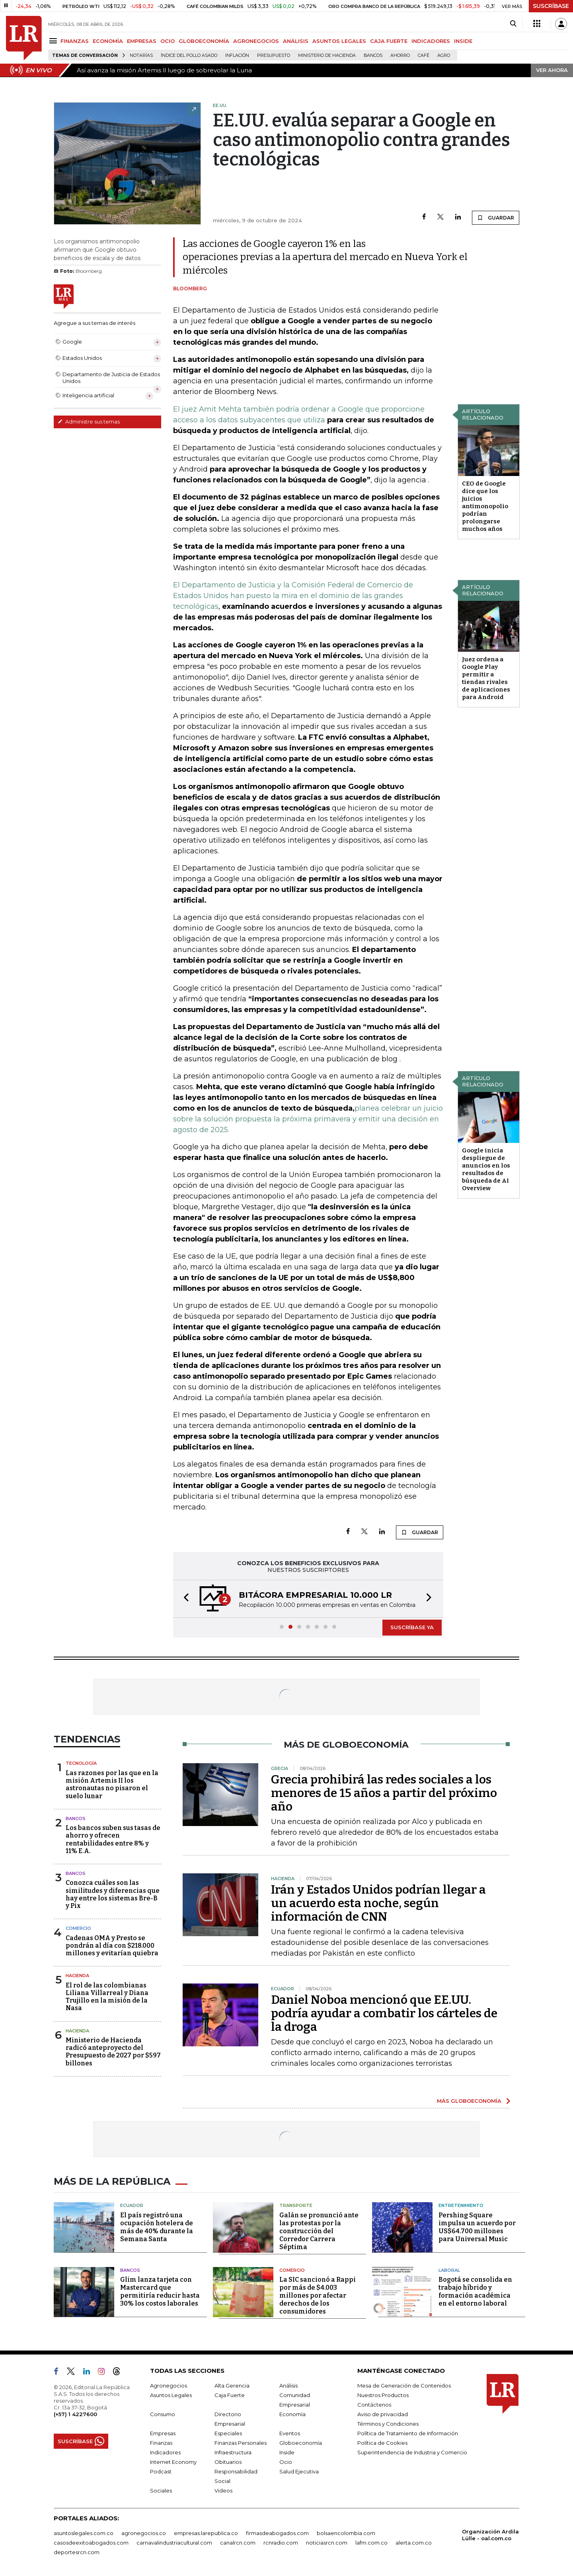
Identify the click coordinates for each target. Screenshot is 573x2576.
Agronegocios (168, 2385)
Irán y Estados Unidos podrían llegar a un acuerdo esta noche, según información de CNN (378, 1903)
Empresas (162, 2433)
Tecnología (81, 1763)
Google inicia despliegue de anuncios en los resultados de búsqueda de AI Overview (486, 1169)
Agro (443, 55)
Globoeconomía (300, 2443)
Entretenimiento (461, 2205)
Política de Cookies (382, 2443)
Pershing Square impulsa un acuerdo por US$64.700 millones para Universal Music (477, 2227)
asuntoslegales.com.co (83, 2533)
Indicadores (165, 2452)
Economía (292, 2414)
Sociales (161, 2490)
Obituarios (228, 2462)
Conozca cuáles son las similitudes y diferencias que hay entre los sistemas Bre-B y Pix (113, 1894)
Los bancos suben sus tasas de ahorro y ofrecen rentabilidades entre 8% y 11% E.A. (113, 1839)
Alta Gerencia (231, 2385)
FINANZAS (74, 41)
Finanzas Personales (240, 2443)
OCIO (167, 41)
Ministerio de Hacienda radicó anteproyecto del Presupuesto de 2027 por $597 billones (113, 2051)
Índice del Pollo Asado (189, 55)
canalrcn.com (237, 2542)
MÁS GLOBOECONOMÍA (469, 2101)
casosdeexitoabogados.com (91, 2542)
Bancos (373, 55)
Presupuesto (273, 55)
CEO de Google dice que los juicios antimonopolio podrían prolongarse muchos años (485, 506)
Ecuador (131, 2205)
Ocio (285, 2462)
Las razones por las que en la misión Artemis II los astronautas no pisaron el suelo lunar (112, 1784)
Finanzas (161, 2443)
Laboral (449, 2270)
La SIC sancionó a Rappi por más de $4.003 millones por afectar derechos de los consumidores (317, 2295)
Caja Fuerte (229, 2395)
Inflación (237, 55)
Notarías (141, 55)
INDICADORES (430, 41)
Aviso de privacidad (382, 2414)
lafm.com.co (371, 2542)
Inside (286, 2452)
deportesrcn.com (76, 2552)
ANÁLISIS (295, 41)
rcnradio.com (280, 2542)
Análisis (288, 2385)
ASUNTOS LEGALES (339, 41)
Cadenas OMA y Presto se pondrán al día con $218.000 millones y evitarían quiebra (112, 1945)
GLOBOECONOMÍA (204, 41)
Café (423, 55)
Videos (223, 2490)
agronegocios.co (143, 2533)
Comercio (78, 1928)
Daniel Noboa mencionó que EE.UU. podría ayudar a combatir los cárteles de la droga (384, 2013)
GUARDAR (495, 217)
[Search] (513, 24)
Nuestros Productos (383, 2395)
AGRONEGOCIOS (256, 41)
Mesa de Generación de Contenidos (404, 2385)
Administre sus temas (89, 421)
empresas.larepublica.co (206, 2533)
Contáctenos (374, 2404)
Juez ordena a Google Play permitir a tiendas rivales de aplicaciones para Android (486, 678)
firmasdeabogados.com (277, 2533)
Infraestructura (232, 2452)
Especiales (228, 2433)
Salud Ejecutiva (299, 2471)
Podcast (161, 2471)
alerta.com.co (414, 2542)
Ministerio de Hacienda (327, 55)
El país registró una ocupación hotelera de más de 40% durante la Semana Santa (156, 2227)
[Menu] (54, 40)
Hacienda (77, 1975)
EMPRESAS (141, 41)
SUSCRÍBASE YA (412, 1627)
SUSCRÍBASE (551, 6)
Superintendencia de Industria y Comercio (412, 2452)
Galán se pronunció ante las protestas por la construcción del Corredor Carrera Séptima (319, 2231)
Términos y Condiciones (388, 2424)
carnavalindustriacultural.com (174, 2542)
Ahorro (400, 55)
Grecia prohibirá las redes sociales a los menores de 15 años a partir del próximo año (384, 1793)
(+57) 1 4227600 (75, 2414)
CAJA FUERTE (388, 41)
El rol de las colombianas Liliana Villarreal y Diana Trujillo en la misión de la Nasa (107, 1997)
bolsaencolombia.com (346, 2533)
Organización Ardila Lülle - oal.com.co (490, 2534)
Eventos (289, 2433)
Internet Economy (173, 2462)
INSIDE (463, 41)
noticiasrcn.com (326, 2542)
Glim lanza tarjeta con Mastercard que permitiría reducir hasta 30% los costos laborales (160, 2291)
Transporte (295, 2205)
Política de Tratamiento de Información (407, 2433)
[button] (184, 1598)
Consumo (162, 2414)
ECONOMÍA (108, 41)
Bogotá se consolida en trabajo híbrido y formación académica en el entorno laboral (475, 2291)
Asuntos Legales (171, 2395)
